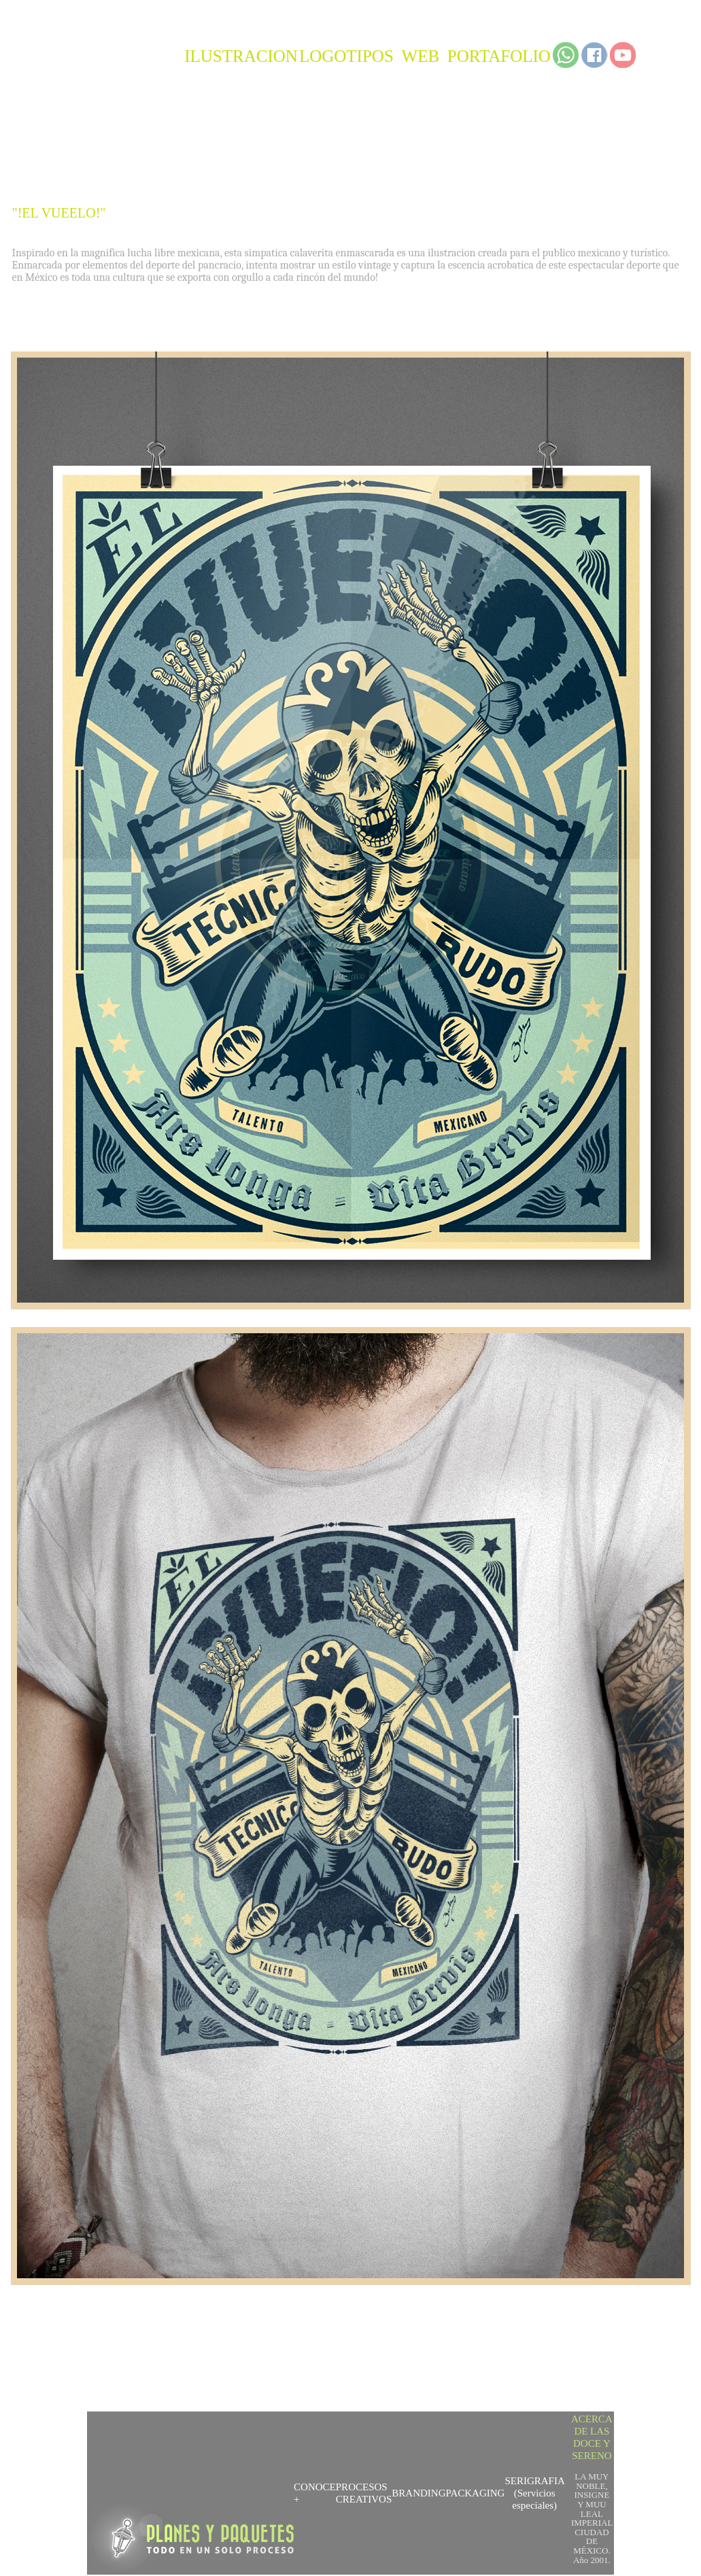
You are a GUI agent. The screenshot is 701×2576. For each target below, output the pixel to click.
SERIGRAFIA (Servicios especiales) (534, 2493)
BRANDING (418, 2493)
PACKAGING (475, 2493)
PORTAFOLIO (499, 56)
